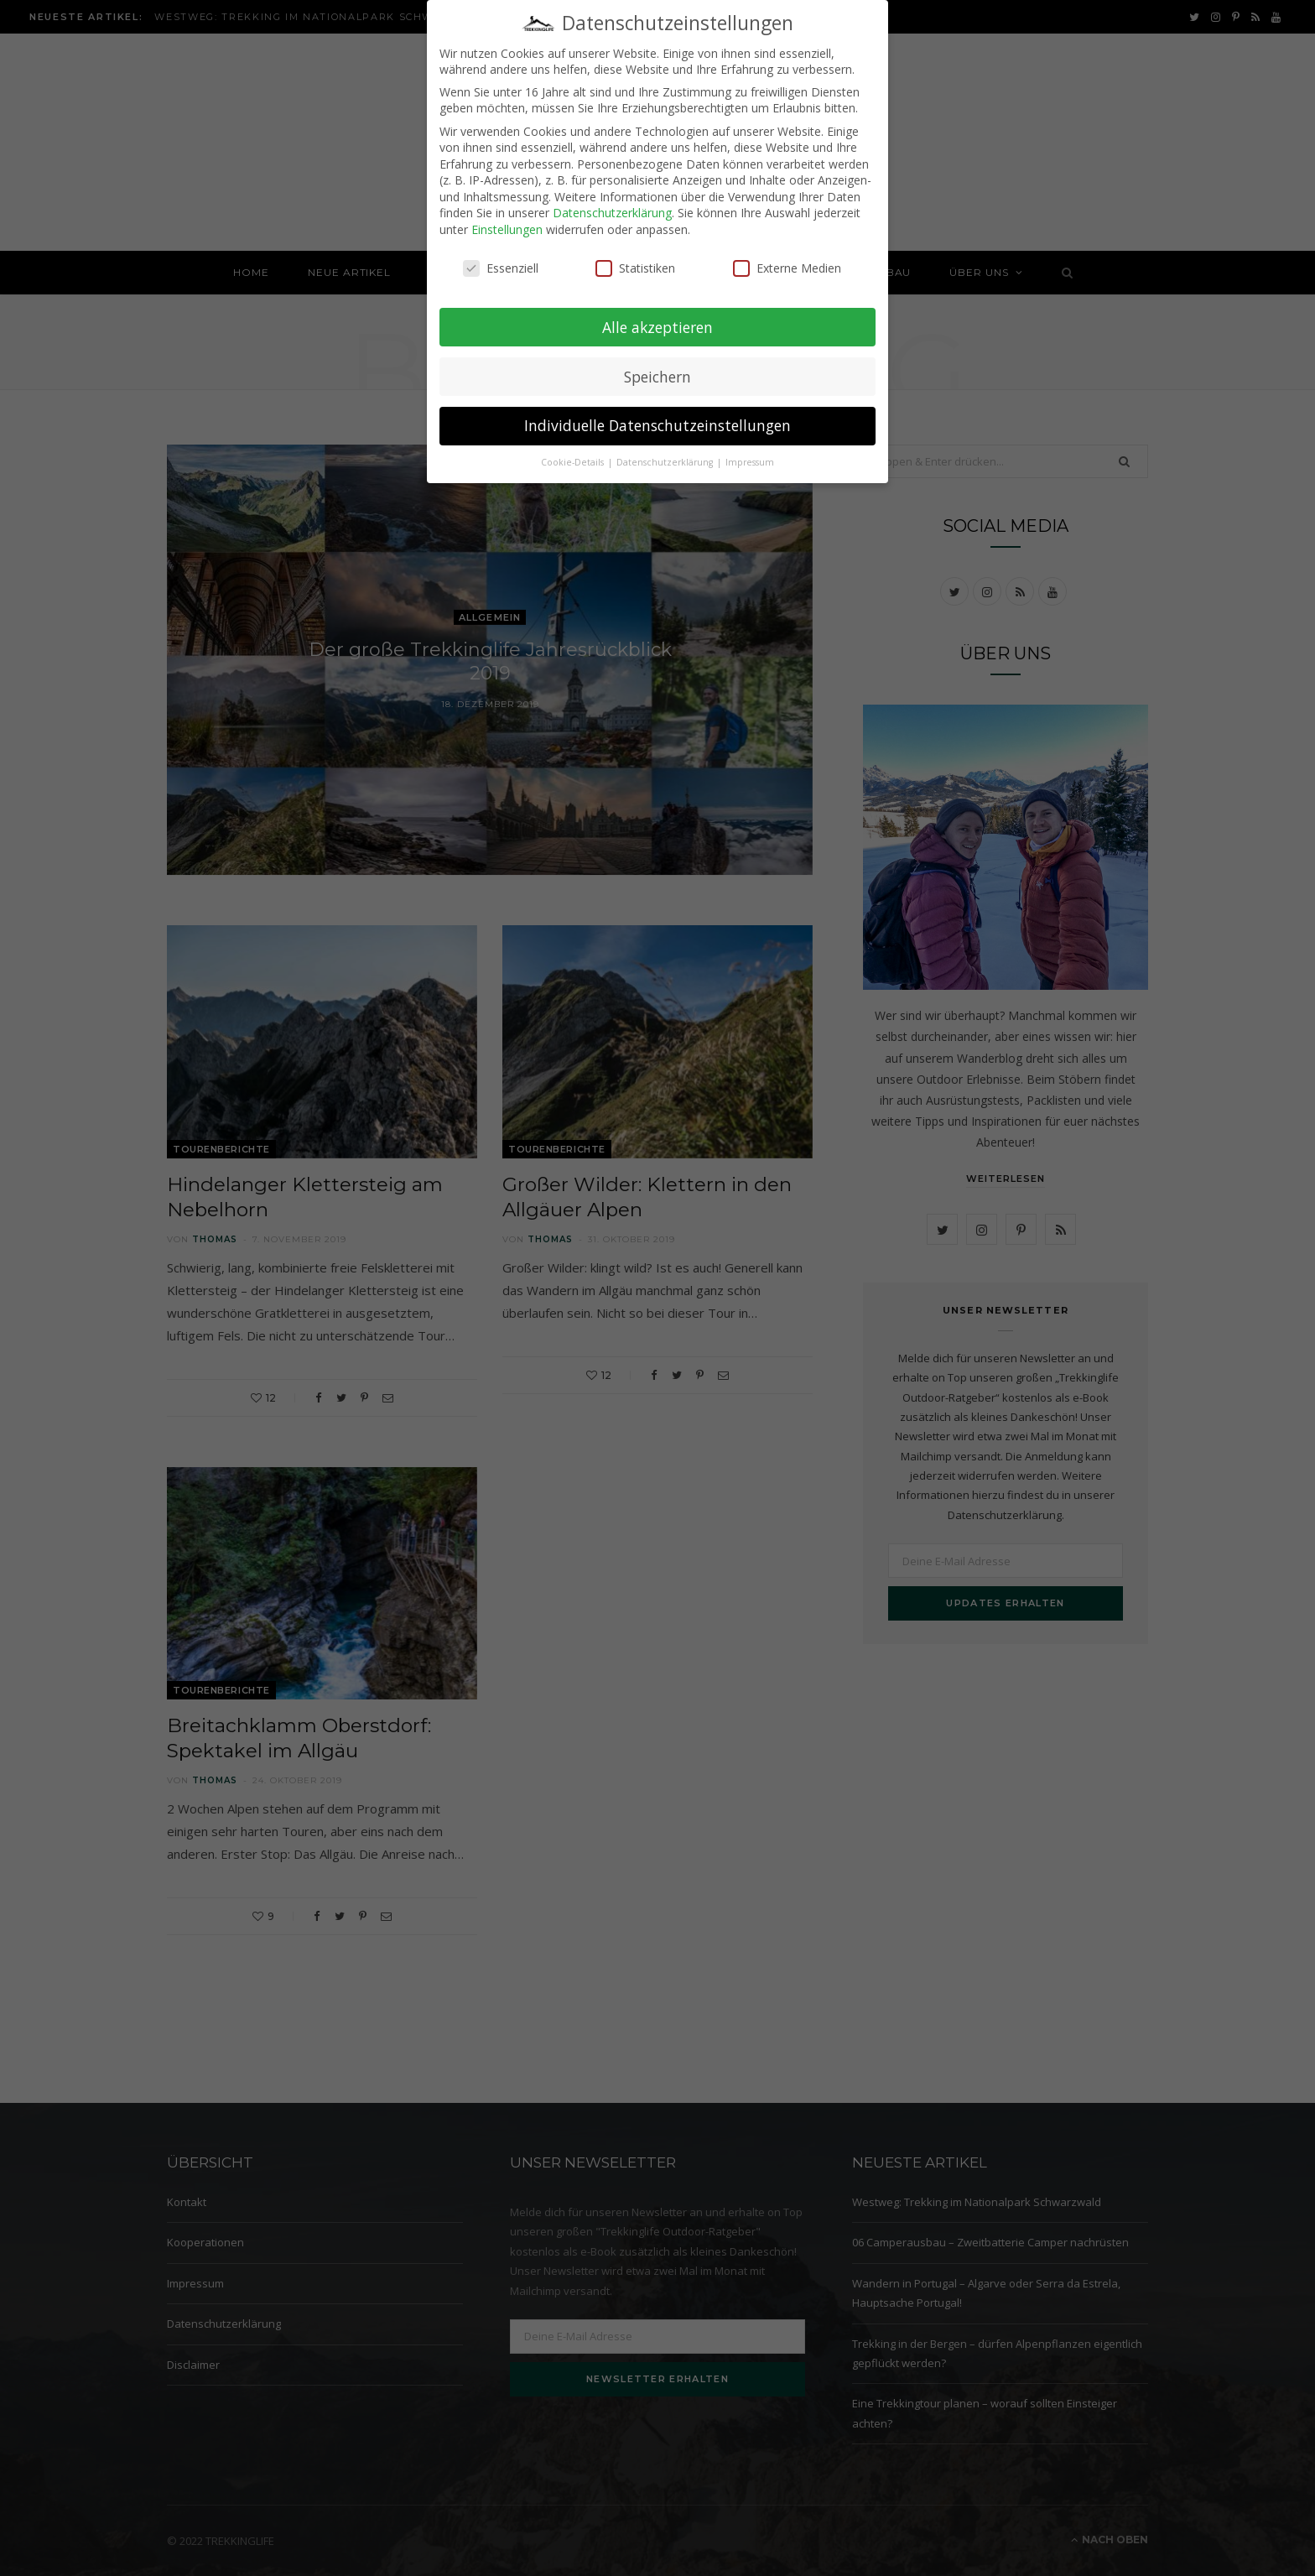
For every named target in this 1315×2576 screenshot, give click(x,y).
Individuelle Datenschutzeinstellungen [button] (657, 413)
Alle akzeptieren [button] (657, 314)
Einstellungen (507, 218)
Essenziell (500, 256)
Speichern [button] (657, 364)
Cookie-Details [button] (573, 450)
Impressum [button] (749, 450)
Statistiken (635, 256)
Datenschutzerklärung (612, 201)
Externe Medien (787, 256)
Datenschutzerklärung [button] (665, 450)
